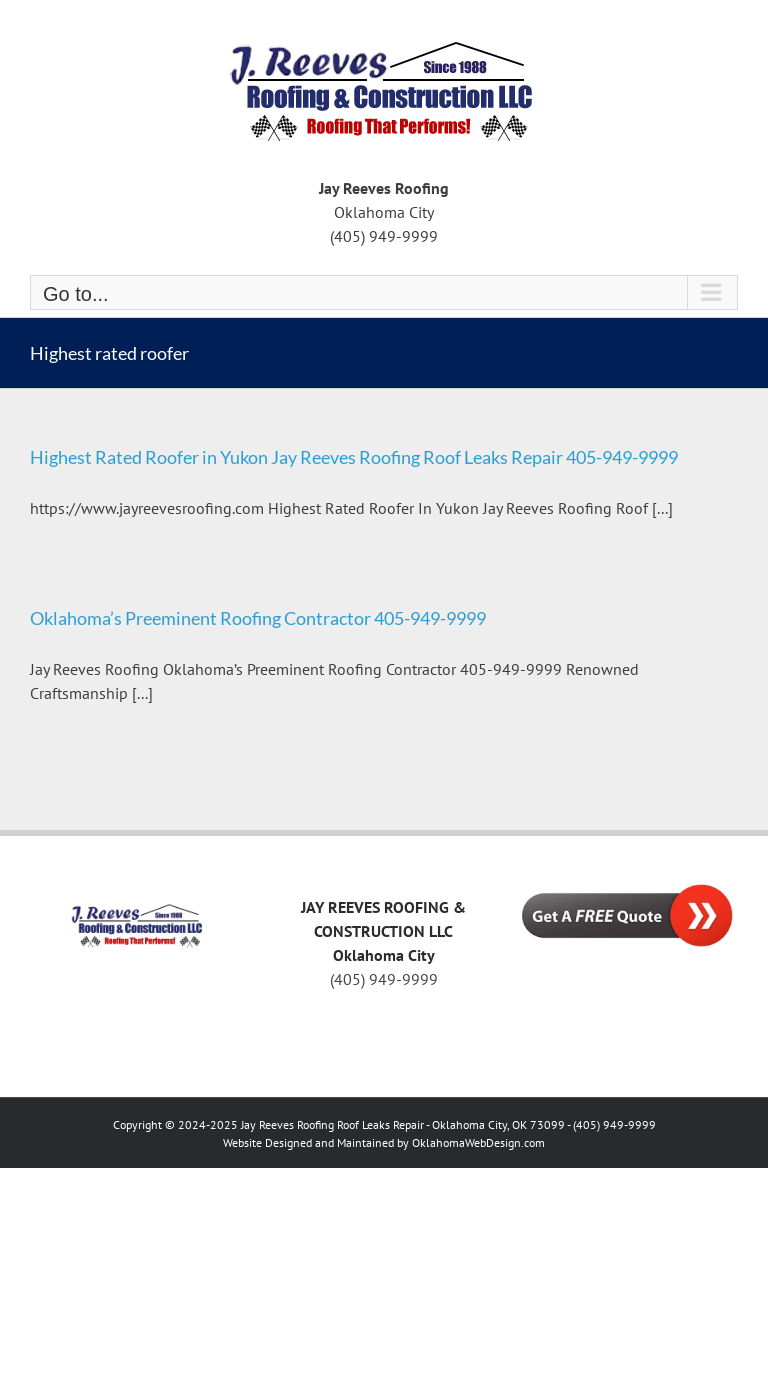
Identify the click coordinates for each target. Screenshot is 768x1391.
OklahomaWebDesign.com (478, 1142)
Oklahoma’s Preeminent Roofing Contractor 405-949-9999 (258, 618)
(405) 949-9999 (384, 979)
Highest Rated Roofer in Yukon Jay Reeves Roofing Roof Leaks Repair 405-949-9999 (354, 457)
